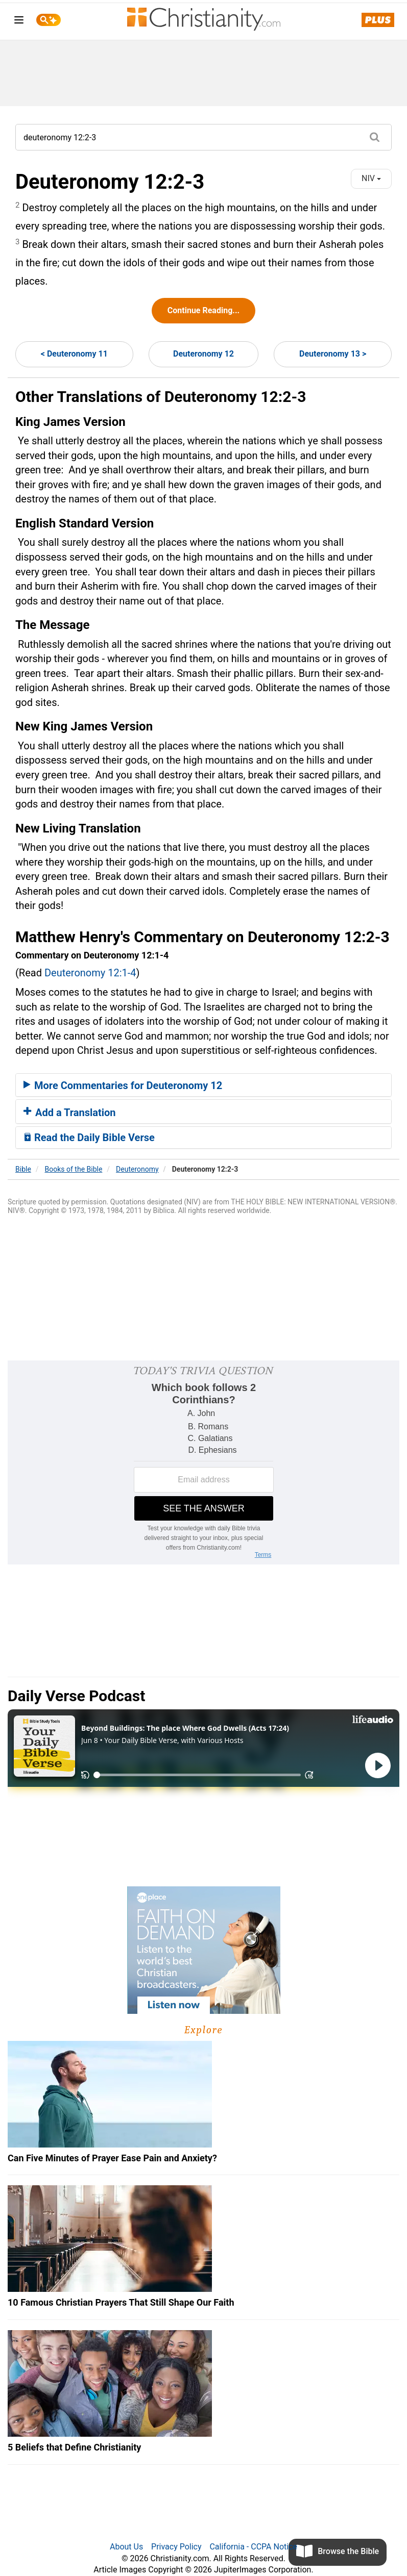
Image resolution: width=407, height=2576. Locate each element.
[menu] (19, 21)
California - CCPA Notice (253, 2547)
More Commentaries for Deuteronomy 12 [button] (122, 1085)
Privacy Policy (176, 2547)
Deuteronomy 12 (203, 354)
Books (74, 1169)
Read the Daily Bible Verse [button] (89, 1137)
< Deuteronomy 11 (74, 354)
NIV (371, 178)
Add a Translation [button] (69, 1112)
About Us (126, 2547)
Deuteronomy (137, 1169)
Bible (23, 1169)
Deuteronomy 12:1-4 (90, 973)
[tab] (203, 1085)
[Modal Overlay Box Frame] (203, 1462)
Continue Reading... (203, 310)
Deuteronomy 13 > (332, 354)
